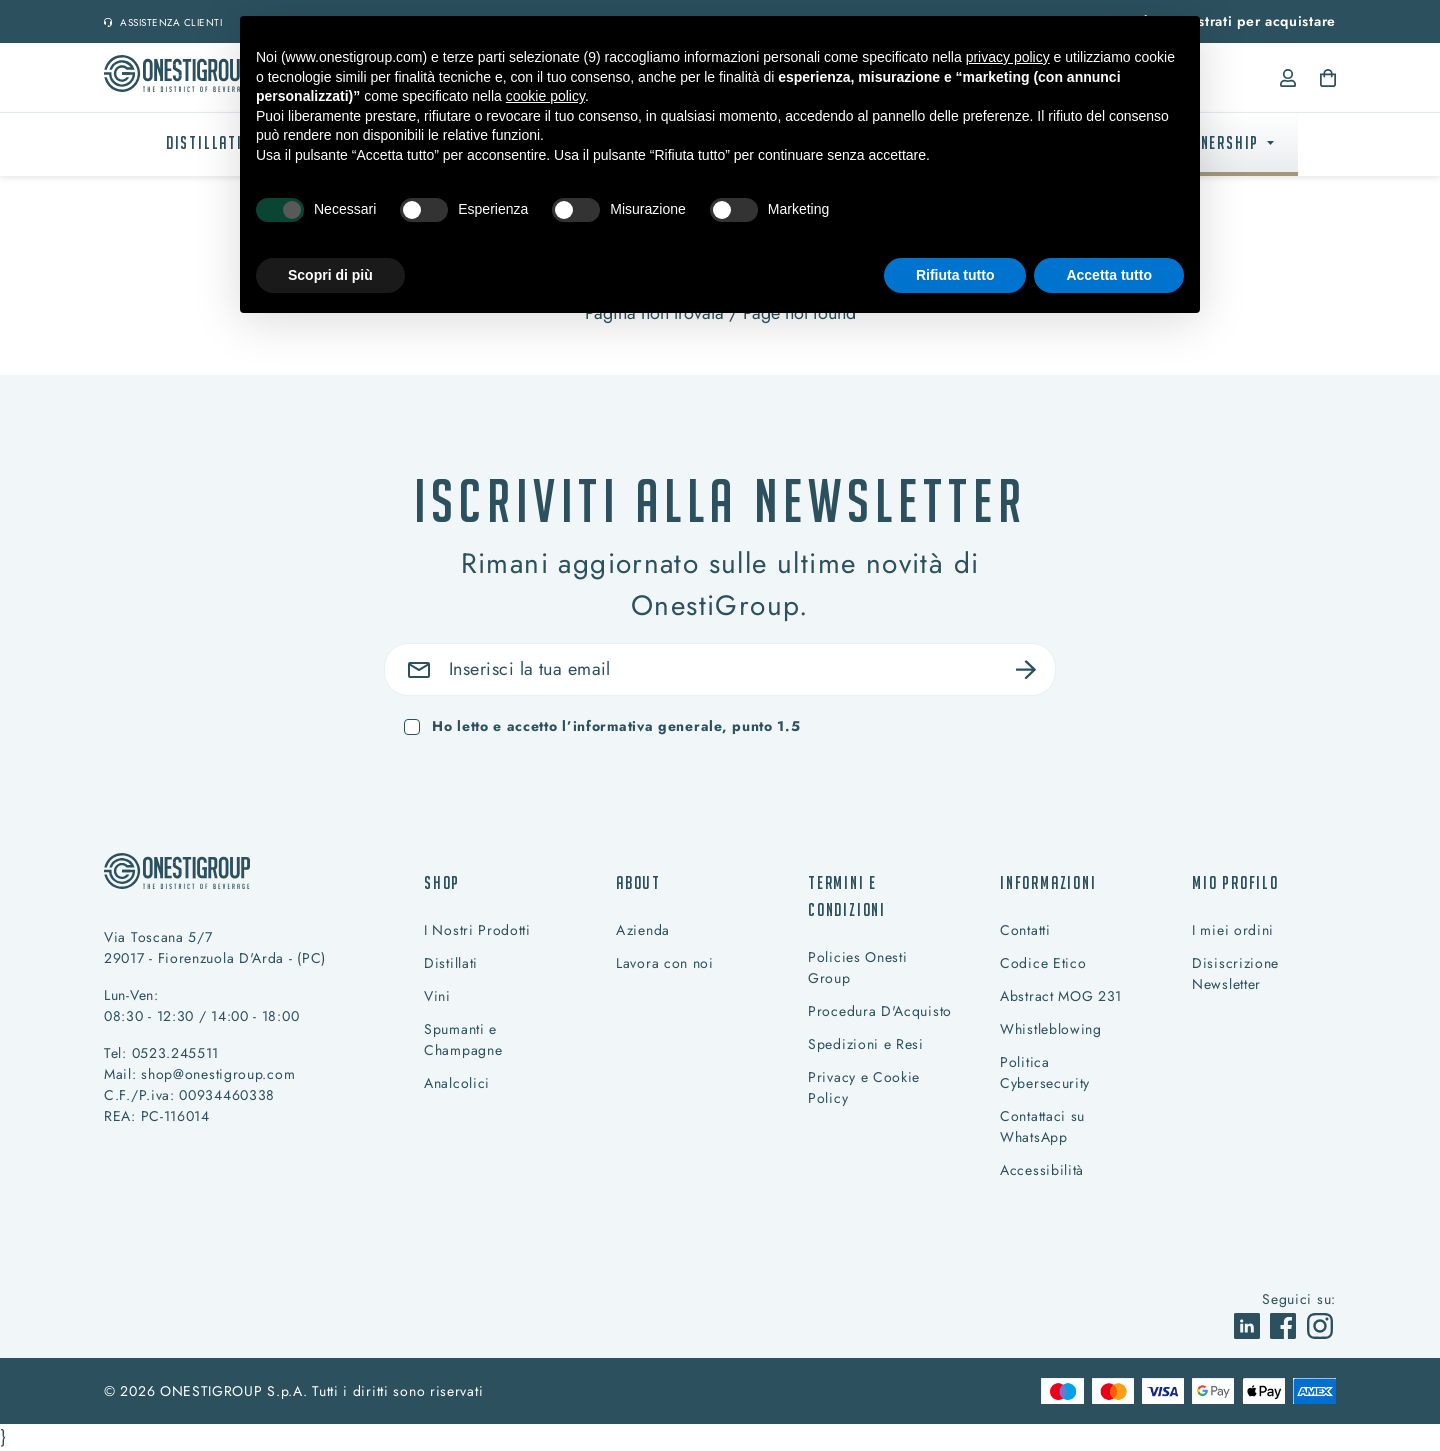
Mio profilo (1235, 882)
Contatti (1025, 930)
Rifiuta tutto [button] (955, 275)
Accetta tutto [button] (1109, 275)
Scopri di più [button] (330, 275)
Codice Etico (1043, 963)
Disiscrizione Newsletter (1235, 973)
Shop (442, 882)
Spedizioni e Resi (866, 1044)
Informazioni (1048, 882)
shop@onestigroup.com (218, 1074)
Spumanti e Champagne (463, 1039)
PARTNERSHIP (1212, 142)
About (638, 882)
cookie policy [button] (545, 96)
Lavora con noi (665, 963)
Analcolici (457, 1083)
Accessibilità (1042, 1170)
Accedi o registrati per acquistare (1220, 21)
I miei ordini (1233, 930)
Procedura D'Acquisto (880, 1011)
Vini (437, 996)
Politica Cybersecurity (1045, 1072)
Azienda (643, 930)
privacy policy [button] (1008, 57)
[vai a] (1249, 1324)
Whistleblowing (1051, 1029)
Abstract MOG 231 (1061, 996)
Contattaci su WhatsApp (1042, 1126)
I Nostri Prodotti (477, 930)
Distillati (204, 142)
